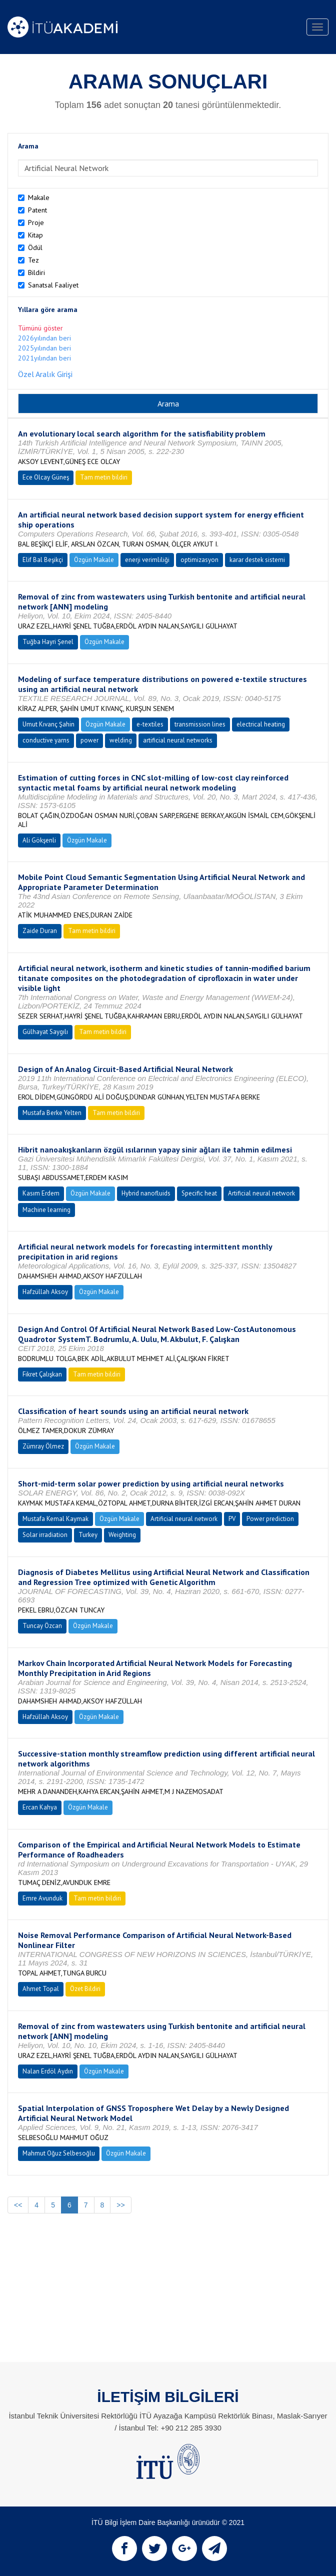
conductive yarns (46, 740)
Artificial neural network (261, 1193)
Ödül (35, 247)
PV (232, 1518)
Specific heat (199, 1193)
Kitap (35, 235)
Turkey (88, 1534)
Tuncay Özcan (42, 1626)
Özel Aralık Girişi (45, 374)
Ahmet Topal (40, 1988)
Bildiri (36, 272)
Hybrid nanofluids (146, 1193)
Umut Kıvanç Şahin (48, 724)
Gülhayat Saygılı (45, 1032)
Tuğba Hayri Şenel (48, 642)
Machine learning (46, 1210)
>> (120, 2205)
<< (18, 2205)
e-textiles (150, 724)
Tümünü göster (40, 328)
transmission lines (200, 724)
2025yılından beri (44, 348)
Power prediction (270, 1518)
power (89, 740)
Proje (36, 222)
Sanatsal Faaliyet (53, 285)
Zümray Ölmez (43, 1446)
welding (121, 740)
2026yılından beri (44, 338)
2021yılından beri (44, 358)
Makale (39, 197)
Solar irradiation (45, 1534)
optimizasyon (199, 560)
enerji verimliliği (147, 560)
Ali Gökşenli (39, 840)
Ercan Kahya (39, 1807)
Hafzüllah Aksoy (45, 1292)
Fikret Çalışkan (42, 1374)
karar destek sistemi (257, 560)
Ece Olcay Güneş (45, 477)
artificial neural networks (177, 740)
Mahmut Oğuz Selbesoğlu (58, 2153)
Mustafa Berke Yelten (52, 1112)
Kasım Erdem (41, 1193)
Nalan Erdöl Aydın (47, 2071)
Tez (33, 260)
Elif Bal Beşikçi (42, 560)
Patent (37, 210)
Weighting (122, 1534)
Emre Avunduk (42, 1898)
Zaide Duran (39, 930)
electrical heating (260, 724)
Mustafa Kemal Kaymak (55, 1518)
